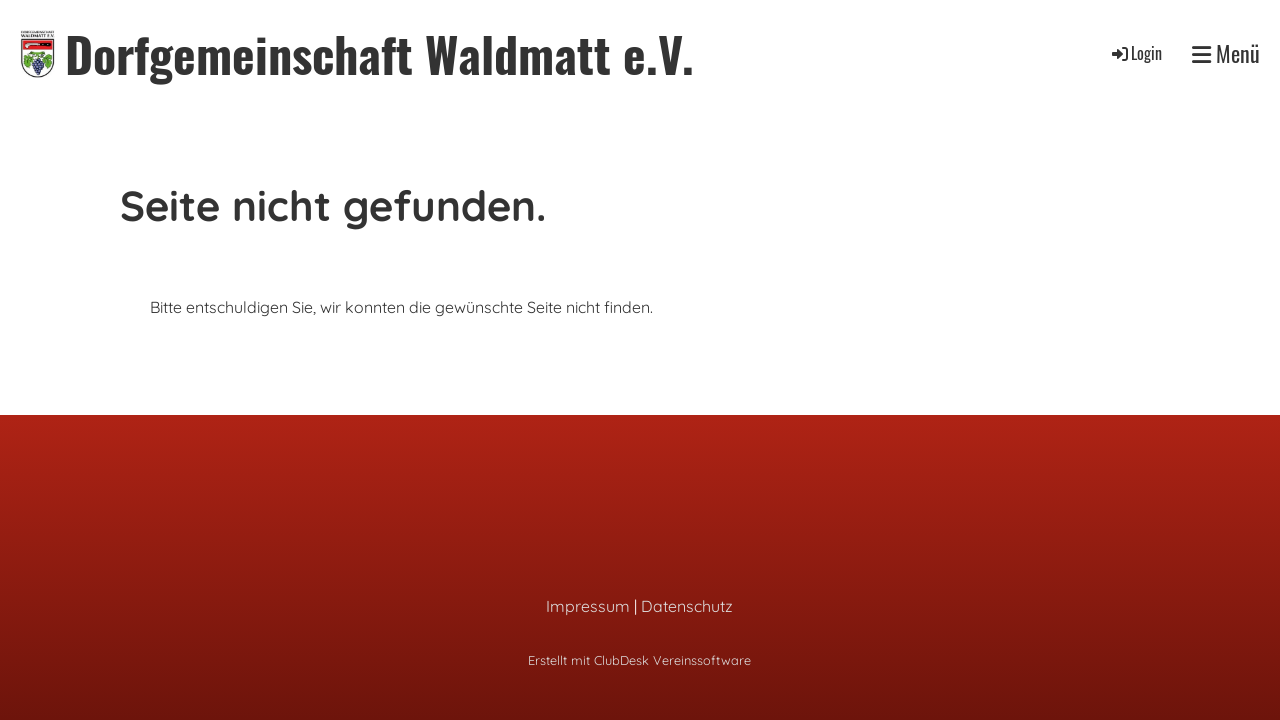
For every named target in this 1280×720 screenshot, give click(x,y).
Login (1135, 53)
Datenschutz (687, 606)
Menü (1226, 53)
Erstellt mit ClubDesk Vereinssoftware (639, 660)
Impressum (588, 606)
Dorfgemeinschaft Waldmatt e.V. (379, 53)
